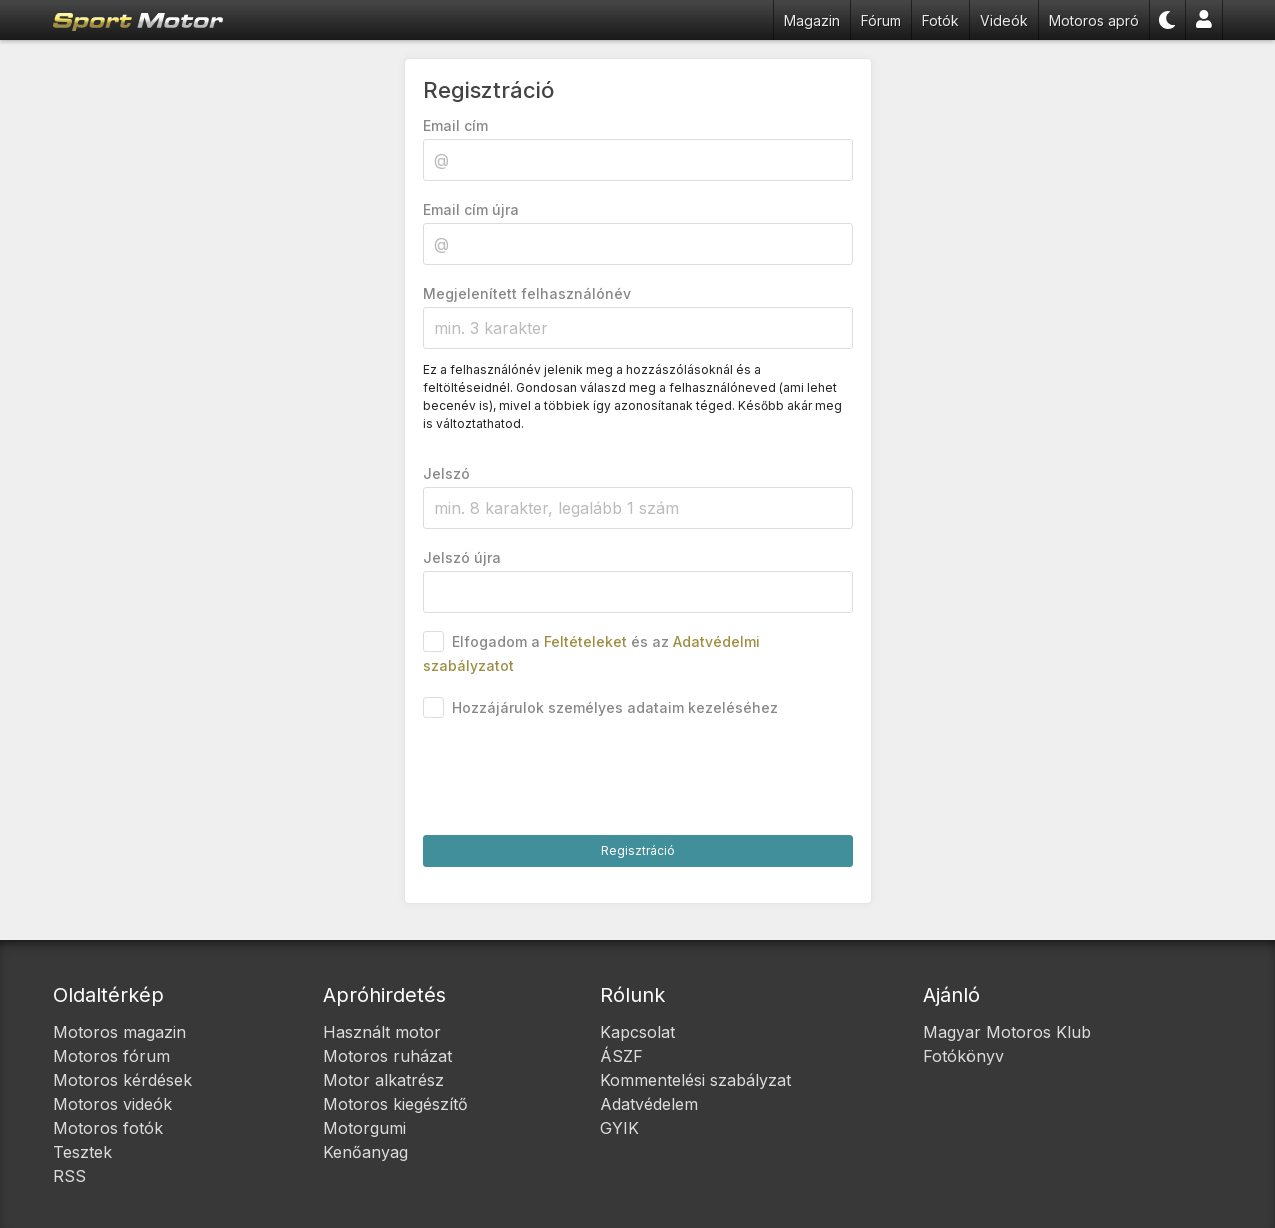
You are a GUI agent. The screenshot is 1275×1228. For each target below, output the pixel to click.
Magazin (812, 20)
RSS (69, 1176)
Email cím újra (471, 209)
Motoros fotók (108, 1128)
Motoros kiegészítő (395, 1104)
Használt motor (382, 1032)
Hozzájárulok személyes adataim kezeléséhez (615, 707)
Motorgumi (364, 1128)
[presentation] (575, 778)
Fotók (940, 20)
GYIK (619, 1128)
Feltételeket (585, 641)
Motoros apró (1094, 20)
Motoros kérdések (122, 1080)
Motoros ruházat (387, 1056)
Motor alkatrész (383, 1080)
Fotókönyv (963, 1056)
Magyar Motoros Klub (1007, 1032)
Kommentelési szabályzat (695, 1080)
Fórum (881, 20)
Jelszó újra (462, 557)
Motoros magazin (119, 1032)
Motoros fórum (111, 1056)
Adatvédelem (649, 1104)
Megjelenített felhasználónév (527, 293)
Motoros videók (112, 1104)
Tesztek (82, 1152)
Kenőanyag (365, 1152)
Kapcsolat (637, 1032)
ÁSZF (621, 1056)
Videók (1004, 20)
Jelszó (446, 473)
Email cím (455, 125)
